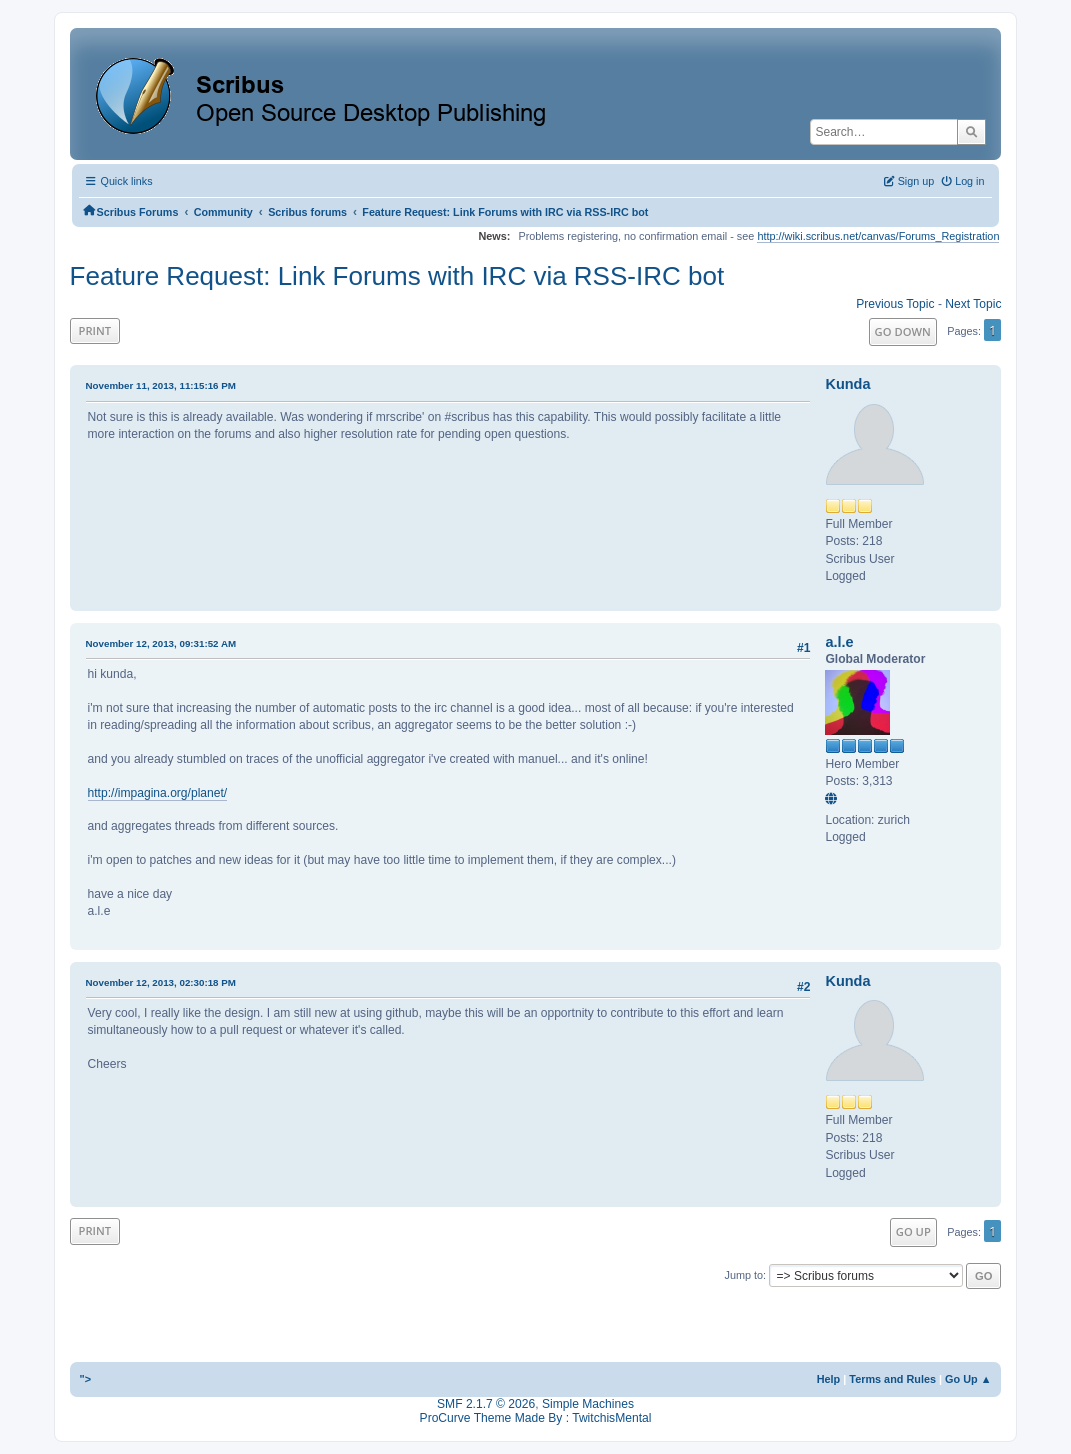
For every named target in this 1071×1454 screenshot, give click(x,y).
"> (86, 1379)
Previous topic (895, 304)
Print (95, 330)
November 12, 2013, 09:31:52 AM (161, 643)
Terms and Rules (892, 1379)
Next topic (973, 304)
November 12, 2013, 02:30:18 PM (161, 982)
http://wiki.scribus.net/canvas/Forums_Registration (878, 236)
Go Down (903, 331)
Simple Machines (588, 1404)
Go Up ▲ (968, 1379)
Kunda (847, 384)
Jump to (743, 1275)
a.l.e (839, 642)
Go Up (913, 1231)
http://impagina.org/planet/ (158, 793)
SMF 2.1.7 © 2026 (486, 1404)
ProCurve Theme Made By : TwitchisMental (536, 1418)
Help (829, 1379)
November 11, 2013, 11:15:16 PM (161, 385)
